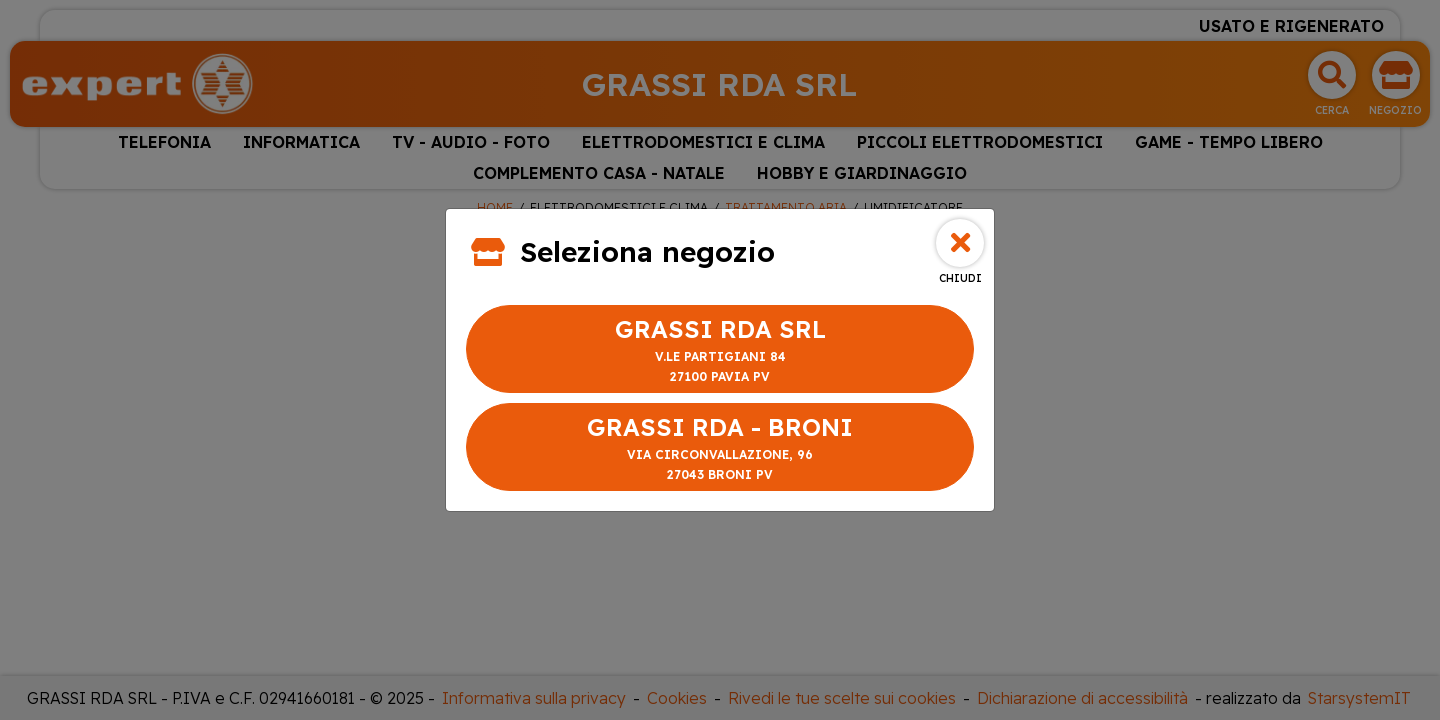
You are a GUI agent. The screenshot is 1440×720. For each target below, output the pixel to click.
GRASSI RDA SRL (720, 350)
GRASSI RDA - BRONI (720, 448)
